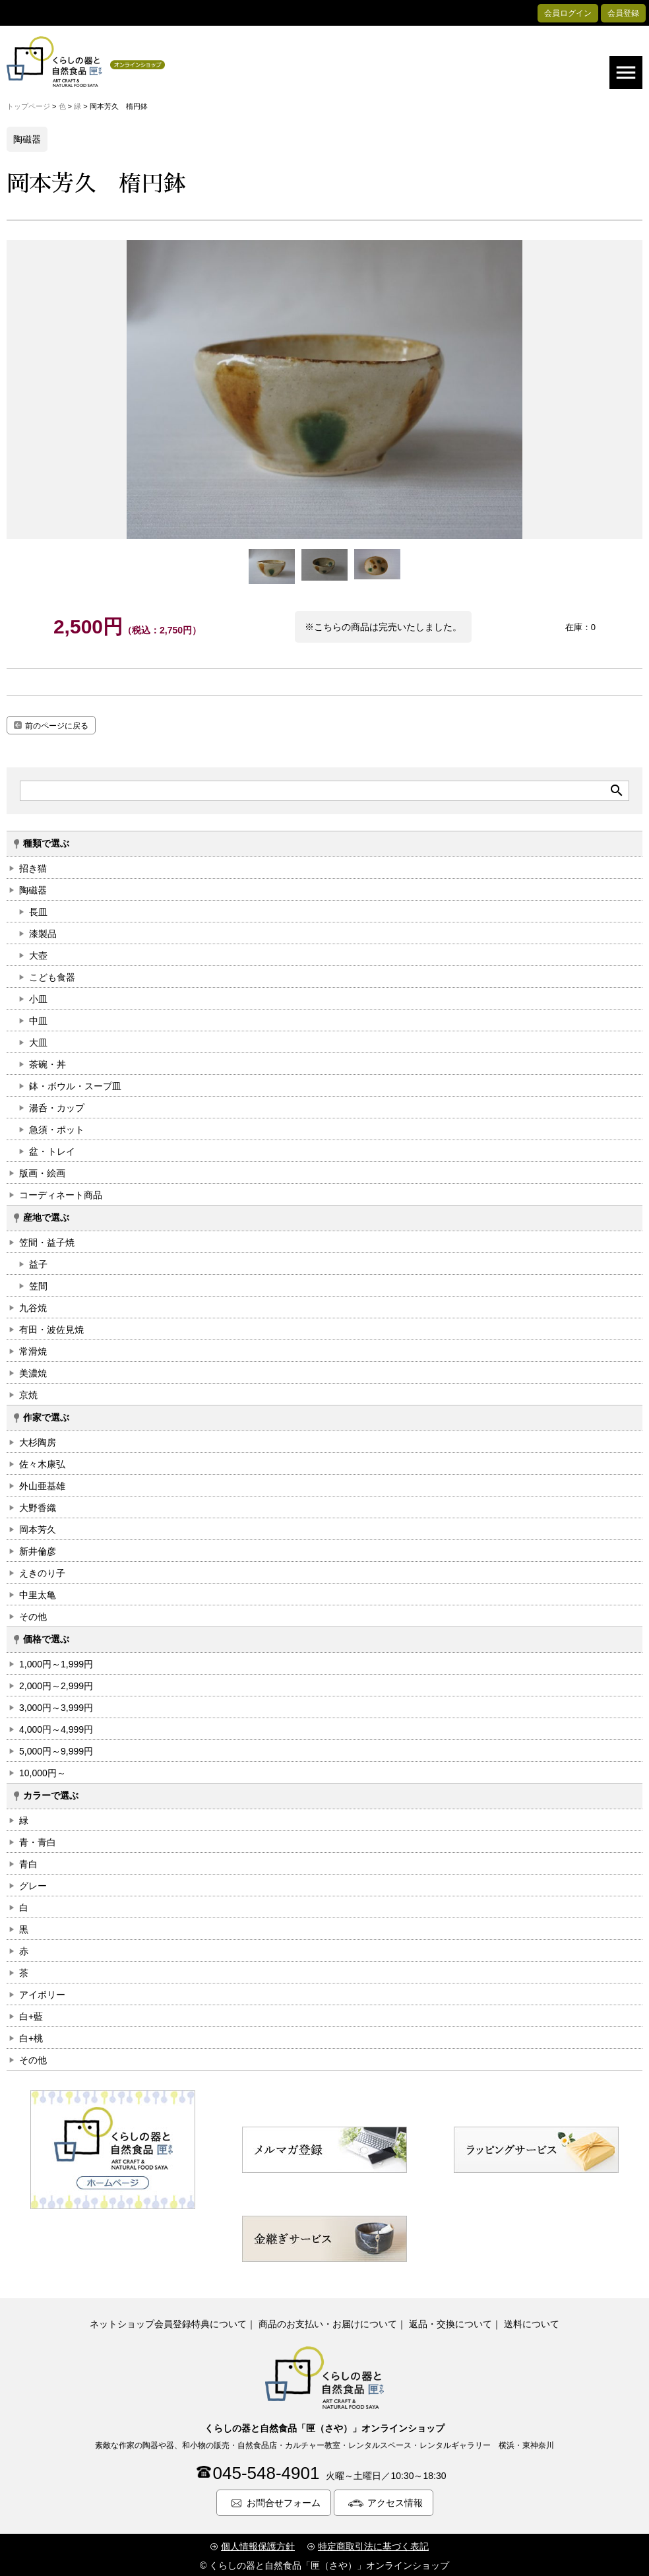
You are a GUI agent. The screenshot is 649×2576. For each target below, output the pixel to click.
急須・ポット (56, 1127)
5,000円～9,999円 (56, 1748)
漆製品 (43, 931)
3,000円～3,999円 (56, 1705)
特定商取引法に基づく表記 (373, 2544)
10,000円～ (42, 1770)
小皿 (38, 996)
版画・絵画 (42, 1170)
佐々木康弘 (42, 1461)
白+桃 (31, 2035)
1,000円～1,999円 (56, 1661)
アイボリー (42, 1992)
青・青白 (37, 1839)
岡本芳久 (37, 1527)
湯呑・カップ (56, 1105)
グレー (33, 1883)
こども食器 (52, 974)
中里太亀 (37, 1592)
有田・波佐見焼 (51, 1327)
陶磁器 (33, 887)
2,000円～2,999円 (56, 1683)
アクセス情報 (395, 2501)
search (617, 788)
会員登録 (623, 13)
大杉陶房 (37, 1439)
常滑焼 (33, 1348)
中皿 (38, 1018)
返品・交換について (450, 2321)
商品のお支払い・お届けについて (328, 2321)
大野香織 (37, 1505)
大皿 (38, 1040)
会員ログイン (568, 13)
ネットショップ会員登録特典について (168, 2321)
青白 (28, 1861)
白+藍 (31, 2014)
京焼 (28, 1392)
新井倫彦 (37, 1548)
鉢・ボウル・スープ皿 (75, 1083)
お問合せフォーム (284, 2501)
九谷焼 (33, 1305)
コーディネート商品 (60, 1192)
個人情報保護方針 (258, 2544)
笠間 (38, 1283)
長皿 (38, 909)
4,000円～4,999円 (56, 1727)
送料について (531, 2321)
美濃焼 (33, 1370)
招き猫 (33, 865)
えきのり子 (42, 1570)
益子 (38, 1261)
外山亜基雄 (42, 1483)
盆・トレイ (52, 1148)
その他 (33, 1614)
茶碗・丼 (47, 1061)
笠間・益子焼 (47, 1240)
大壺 (38, 953)
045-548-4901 (266, 2471)
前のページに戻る (56, 723)
